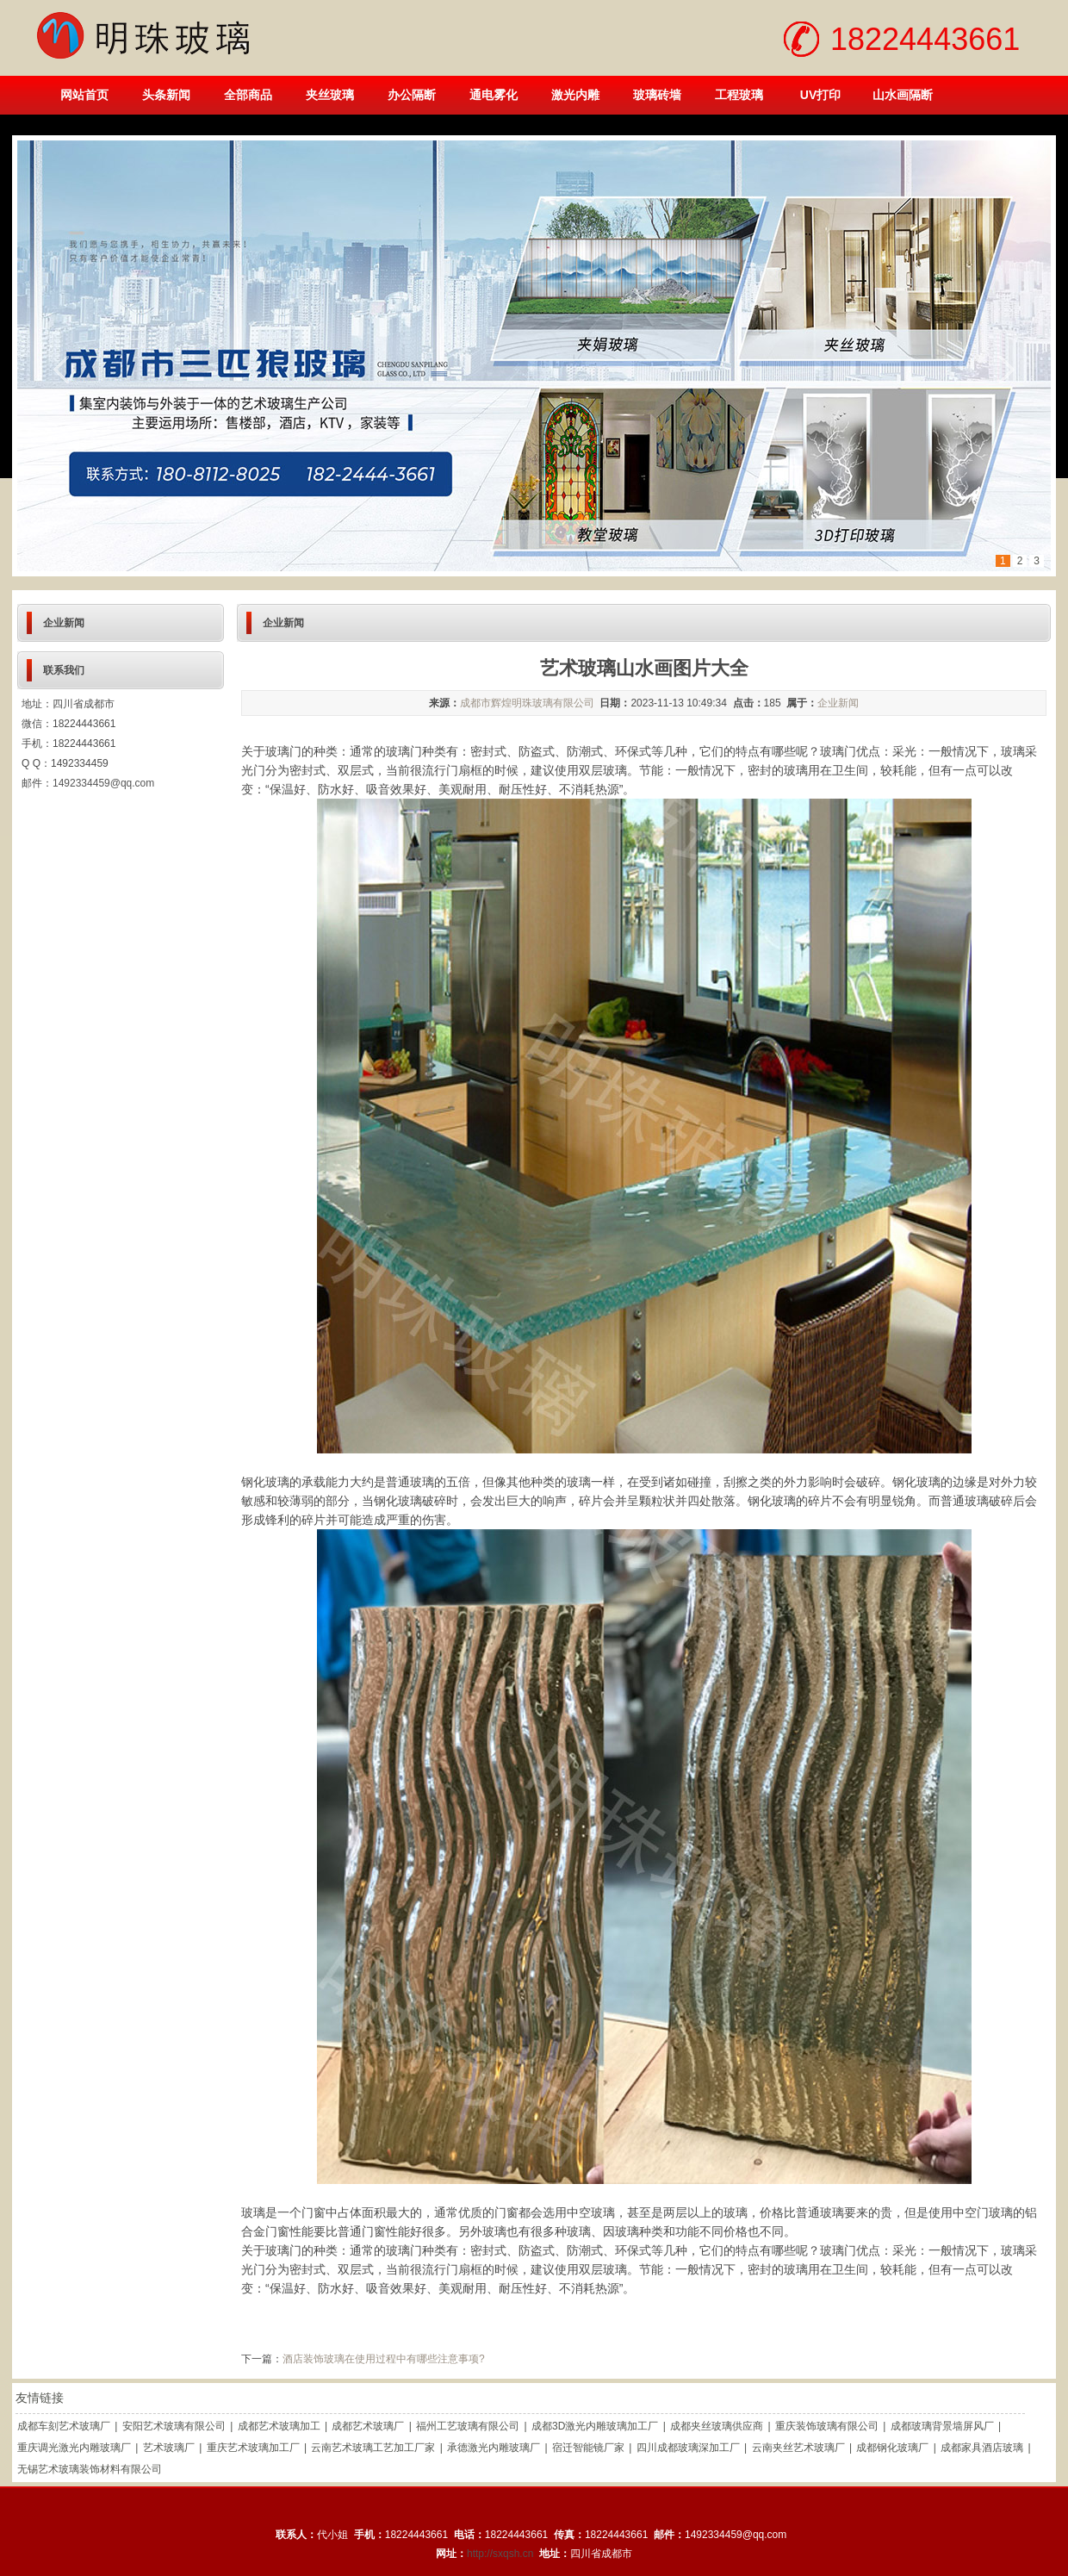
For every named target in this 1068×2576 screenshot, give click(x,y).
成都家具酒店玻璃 (982, 2448)
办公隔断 (412, 95)
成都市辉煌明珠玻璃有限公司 (527, 703)
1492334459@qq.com (103, 783)
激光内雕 (575, 95)
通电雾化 (493, 95)
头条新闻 (166, 95)
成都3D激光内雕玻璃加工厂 (594, 2426)
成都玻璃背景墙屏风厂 (942, 2426)
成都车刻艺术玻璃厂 (63, 2426)
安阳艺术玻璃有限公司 (174, 2426)
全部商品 (248, 95)
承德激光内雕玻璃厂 (493, 2448)
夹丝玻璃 (330, 95)
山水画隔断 (902, 95)
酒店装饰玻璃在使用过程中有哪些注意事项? (384, 2359)
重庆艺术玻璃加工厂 (253, 2448)
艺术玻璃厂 (169, 2448)
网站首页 (84, 95)
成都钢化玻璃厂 (892, 2448)
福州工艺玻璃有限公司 (467, 2426)
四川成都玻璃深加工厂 (688, 2448)
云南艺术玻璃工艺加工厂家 (373, 2448)
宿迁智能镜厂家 (588, 2448)
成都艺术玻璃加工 (279, 2426)
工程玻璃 (739, 95)
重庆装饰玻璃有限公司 (827, 2426)
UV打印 (820, 95)
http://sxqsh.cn (500, 2554)
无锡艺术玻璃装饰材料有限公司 (89, 2469)
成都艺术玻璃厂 (368, 2426)
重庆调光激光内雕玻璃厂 (74, 2448)
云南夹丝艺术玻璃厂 (798, 2448)
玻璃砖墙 (657, 95)
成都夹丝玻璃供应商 (716, 2426)
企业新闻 (838, 703)
